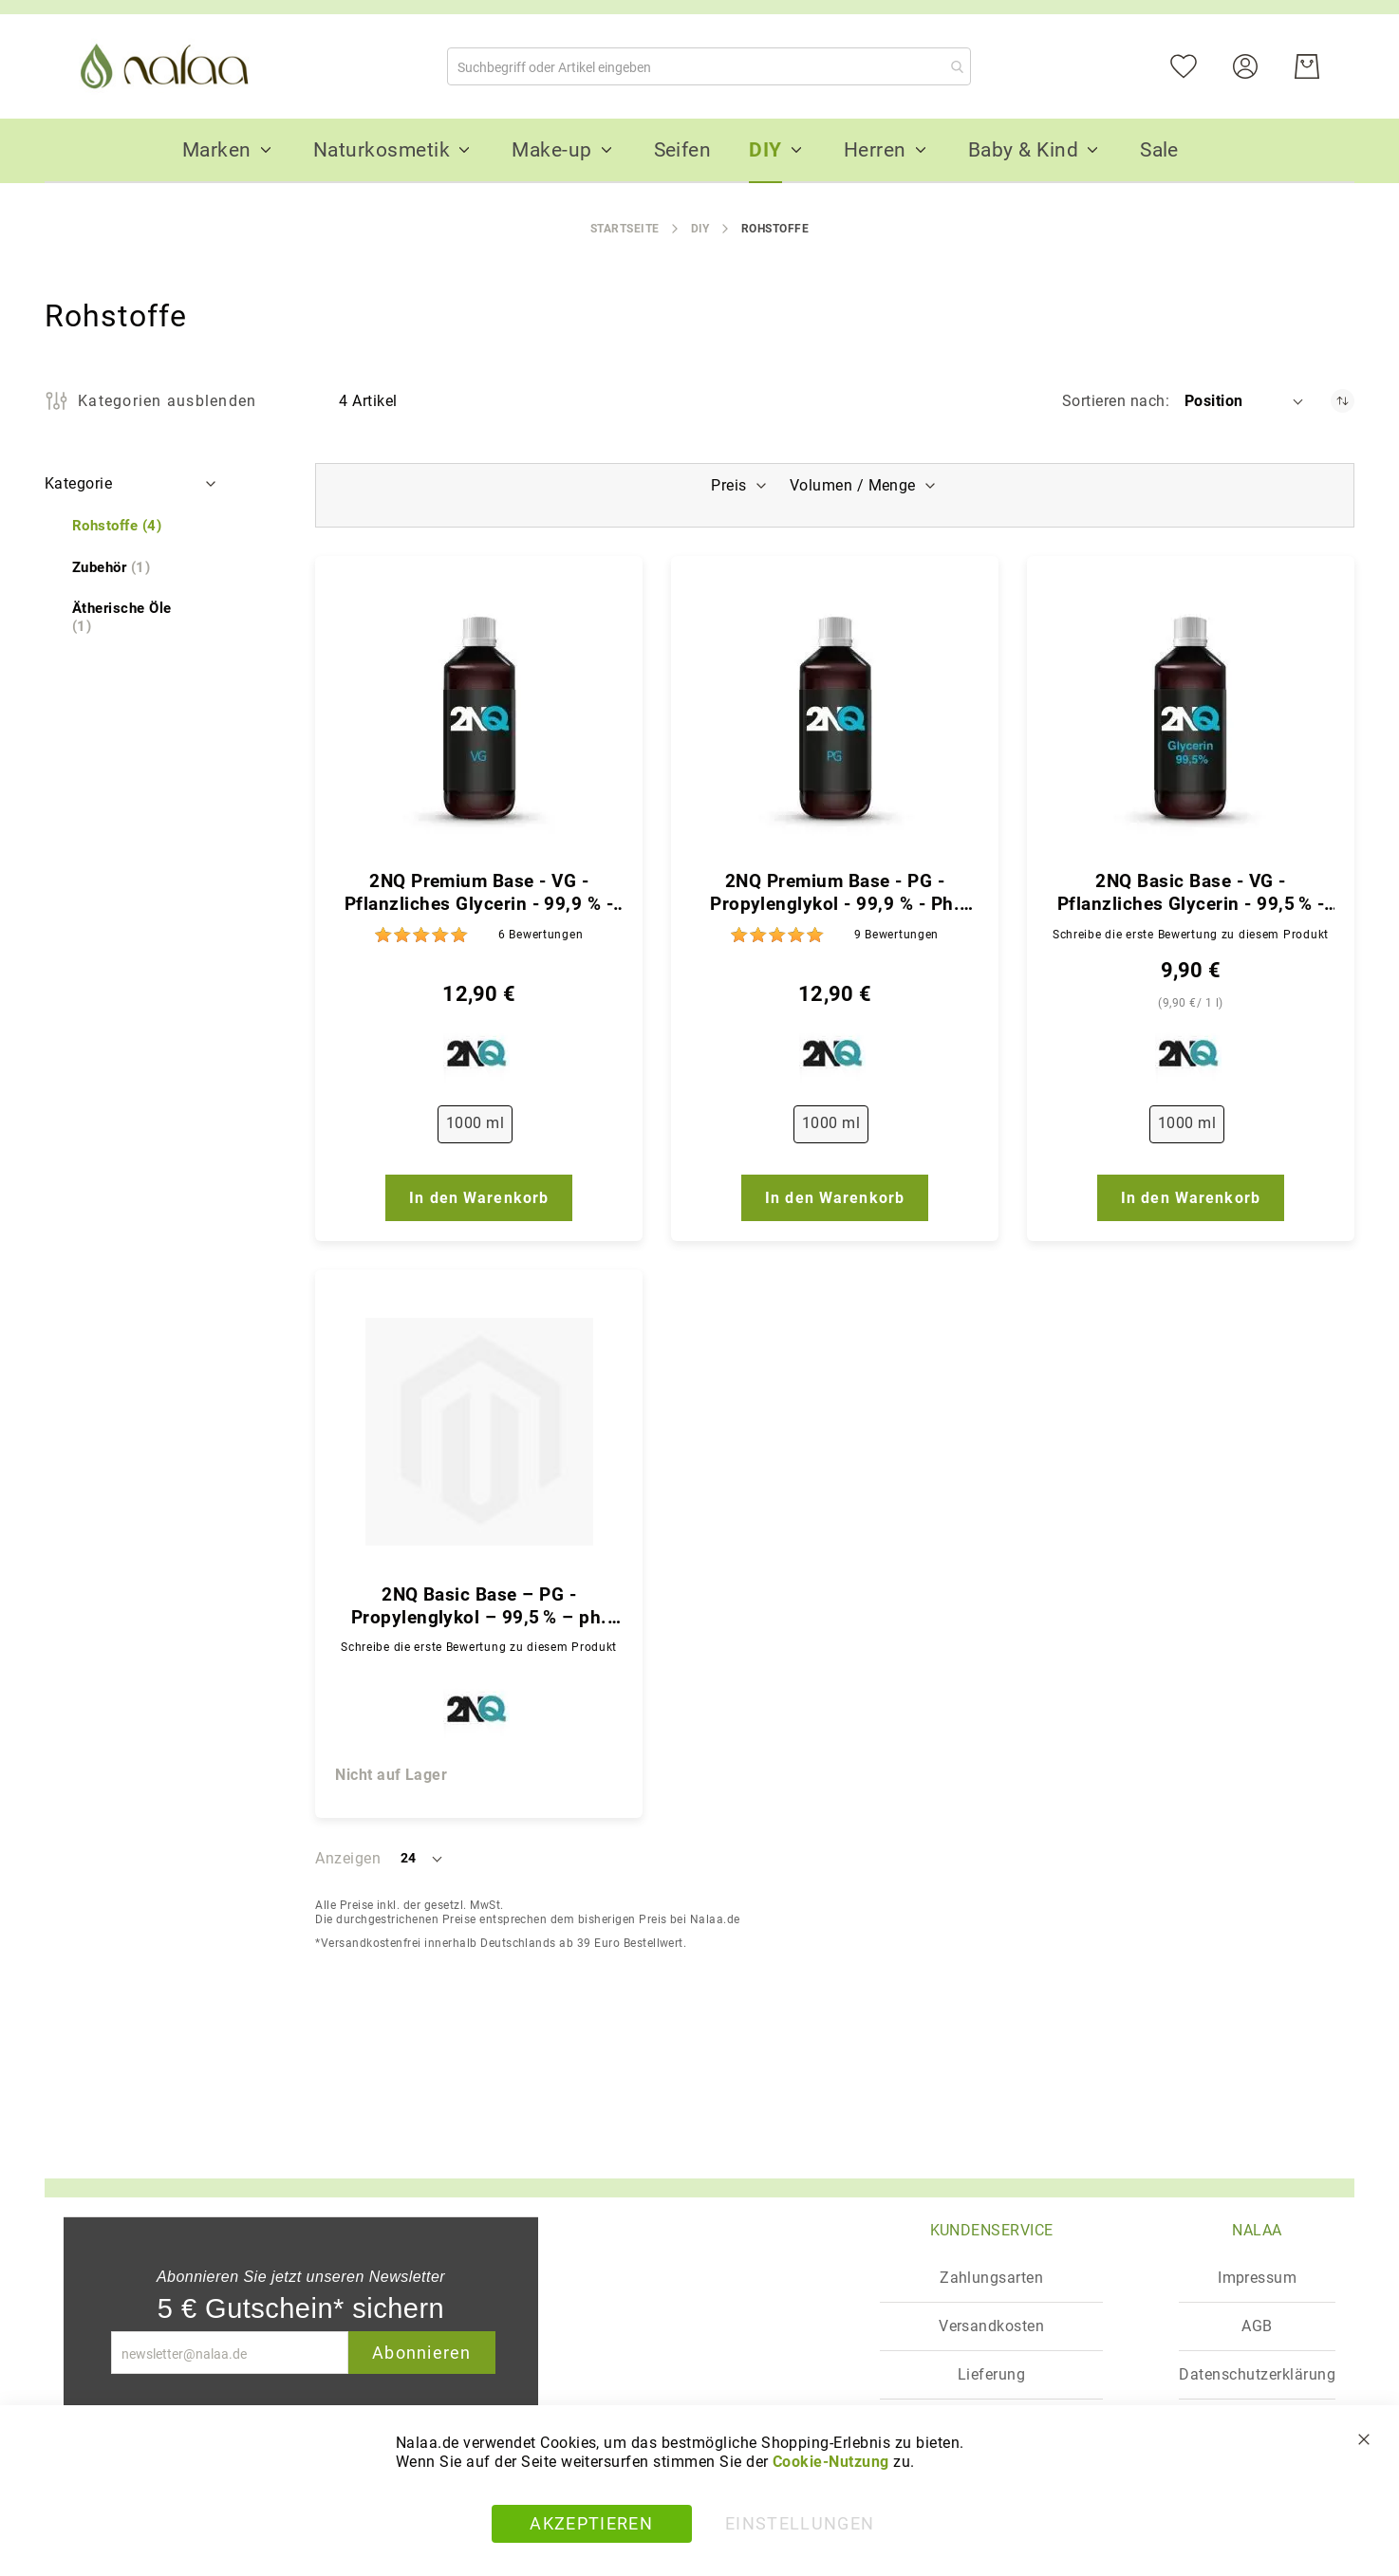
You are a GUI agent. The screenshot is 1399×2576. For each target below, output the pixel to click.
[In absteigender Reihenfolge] (1342, 401)
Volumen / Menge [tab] (855, 485)
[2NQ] (478, 1058)
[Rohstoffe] (116, 526)
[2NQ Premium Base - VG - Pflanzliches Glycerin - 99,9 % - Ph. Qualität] (479, 718)
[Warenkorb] (1307, 66)
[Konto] (1257, 65)
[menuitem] (217, 150)
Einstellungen (800, 2523)
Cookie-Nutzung (831, 2462)
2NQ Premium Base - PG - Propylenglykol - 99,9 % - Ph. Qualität (835, 893)
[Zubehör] (111, 568)
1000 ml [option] (475, 1123)
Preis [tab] (726, 485)
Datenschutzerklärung (1257, 2374)
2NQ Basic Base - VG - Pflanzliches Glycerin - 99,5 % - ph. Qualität (1190, 893)
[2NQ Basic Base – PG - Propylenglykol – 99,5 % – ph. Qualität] (479, 1431)
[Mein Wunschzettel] (1195, 65)
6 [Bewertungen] (540, 934)
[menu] (699, 151)
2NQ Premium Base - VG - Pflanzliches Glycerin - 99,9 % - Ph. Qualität (479, 893)
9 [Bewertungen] (896, 934)
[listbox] (479, 1128)
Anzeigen (348, 1858)
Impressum (1257, 2278)
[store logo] (168, 66)
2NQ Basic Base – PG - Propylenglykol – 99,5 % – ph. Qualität (479, 1606)
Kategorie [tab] (78, 483)
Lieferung (991, 2374)
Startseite (625, 228)
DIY (700, 228)
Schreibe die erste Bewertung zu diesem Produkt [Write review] (1191, 934)
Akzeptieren (591, 2523)
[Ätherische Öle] (132, 618)
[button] (1245, 401)
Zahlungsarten (991, 2278)
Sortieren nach (1114, 401)
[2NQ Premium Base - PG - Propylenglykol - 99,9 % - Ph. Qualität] (835, 718)
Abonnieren (422, 2353)
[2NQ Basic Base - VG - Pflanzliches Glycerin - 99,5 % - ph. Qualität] (1190, 718)
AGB (1256, 2326)
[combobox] (709, 66)
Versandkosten (991, 2326)
